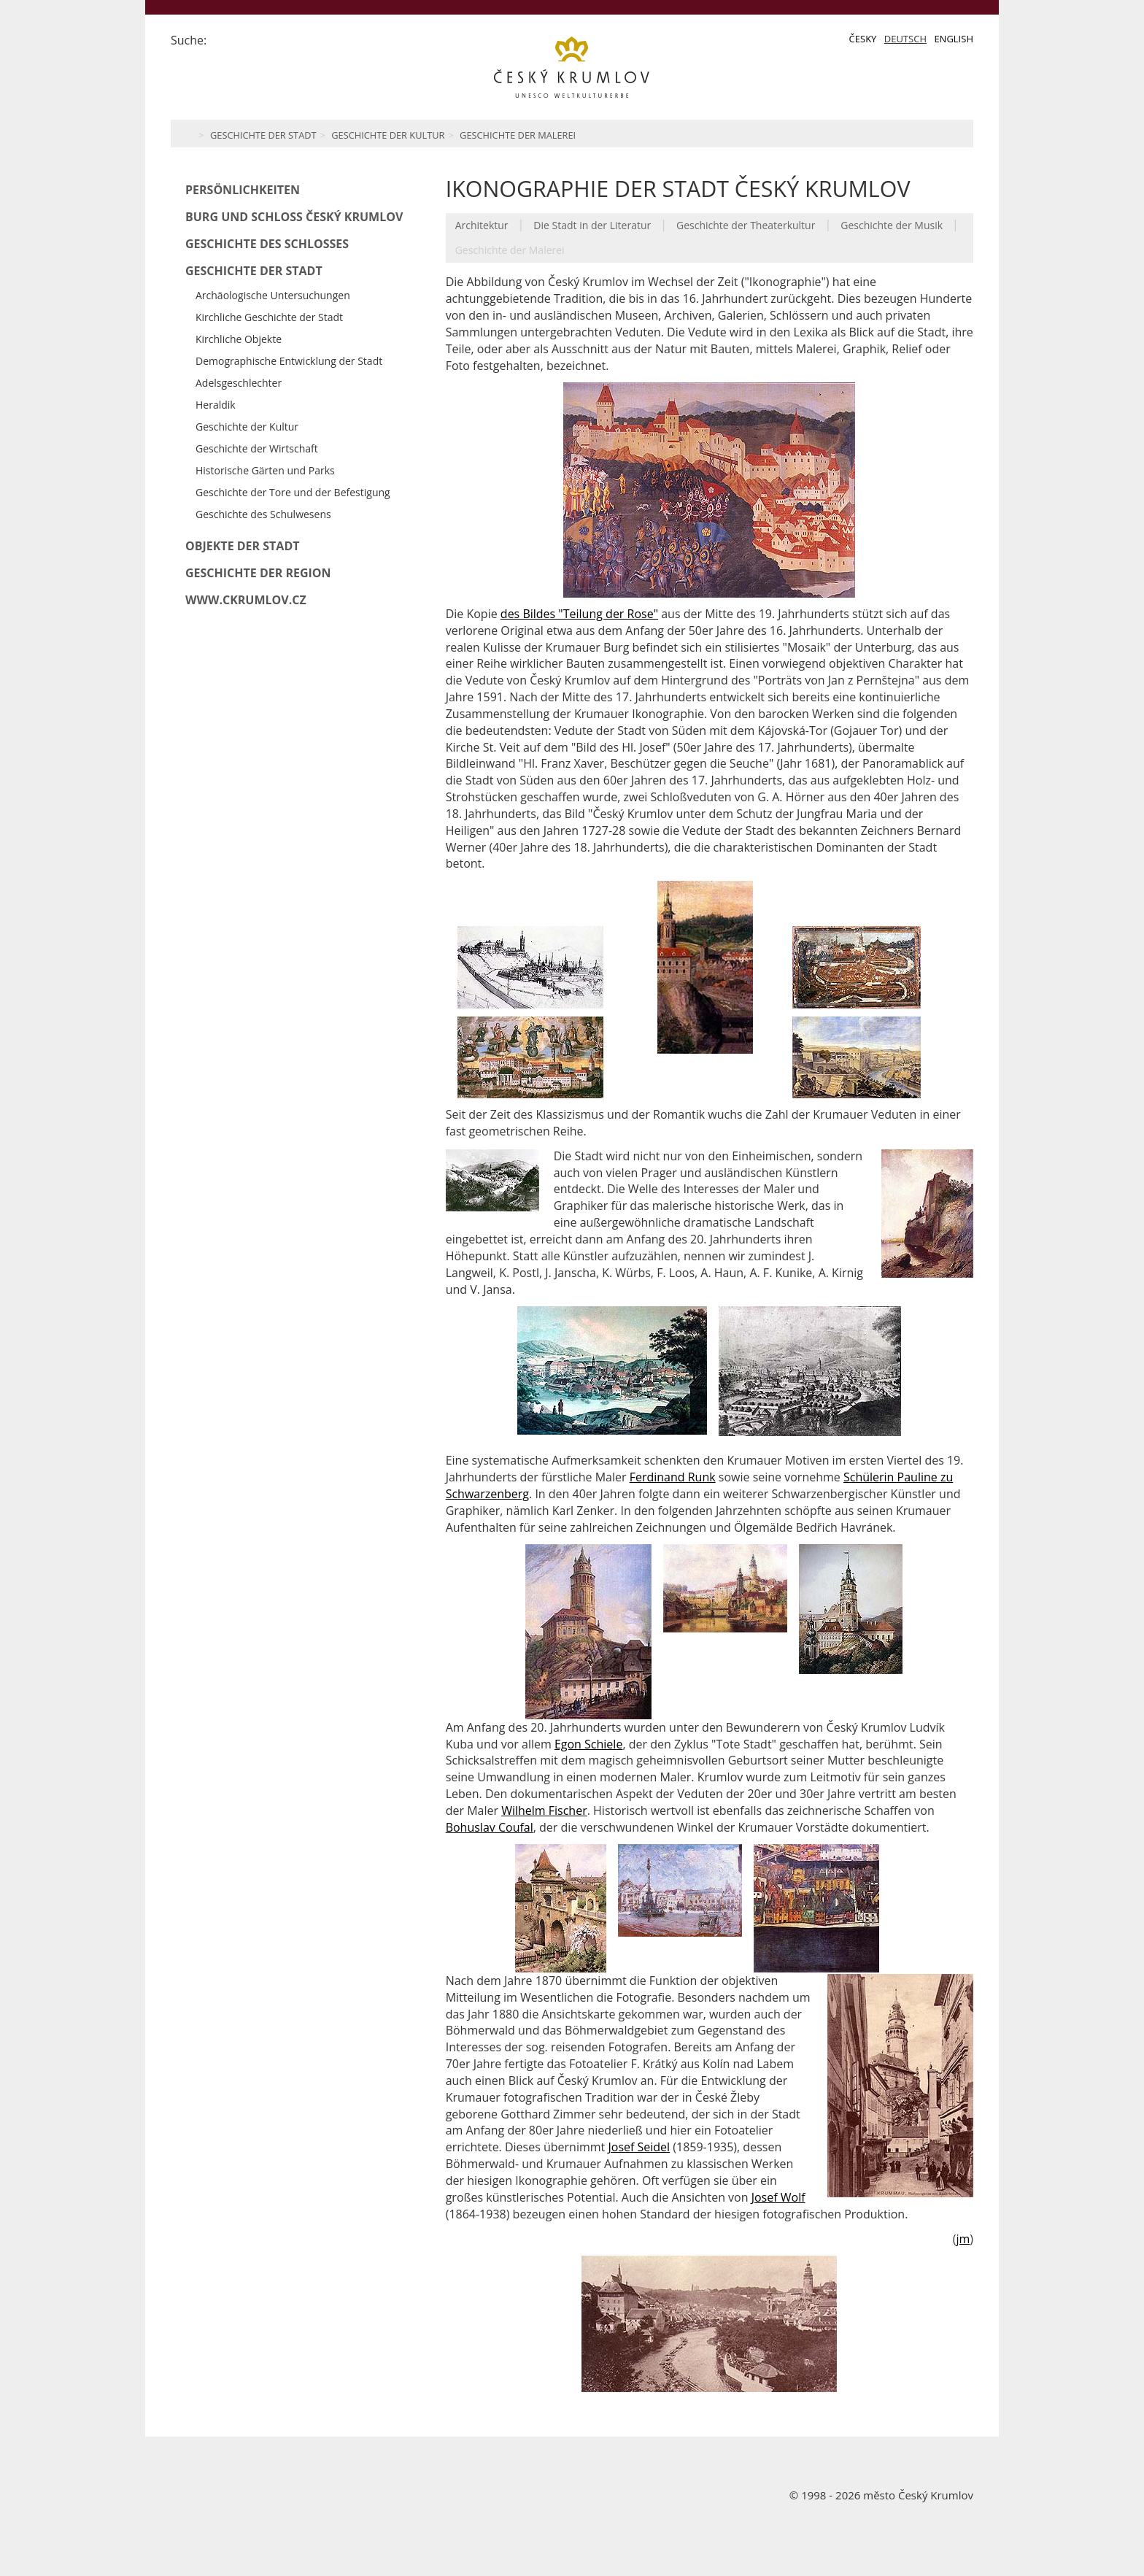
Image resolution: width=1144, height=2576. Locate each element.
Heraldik (216, 405)
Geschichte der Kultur (387, 135)
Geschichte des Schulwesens (263, 514)
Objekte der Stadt (242, 546)
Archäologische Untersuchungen (273, 295)
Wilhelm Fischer (544, 1810)
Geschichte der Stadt (263, 135)
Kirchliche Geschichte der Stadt (269, 317)
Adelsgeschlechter (239, 383)
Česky (863, 38)
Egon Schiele (588, 1744)
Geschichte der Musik (891, 225)
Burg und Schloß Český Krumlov (294, 217)
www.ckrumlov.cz (245, 600)
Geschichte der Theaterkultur (745, 225)
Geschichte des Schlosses (267, 244)
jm (963, 2239)
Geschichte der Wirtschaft (257, 448)
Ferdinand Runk (673, 1477)
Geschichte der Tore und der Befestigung (293, 492)
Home (187, 133)
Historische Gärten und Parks (265, 470)
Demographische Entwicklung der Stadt (289, 361)
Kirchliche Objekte (239, 339)
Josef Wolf (778, 2197)
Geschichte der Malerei (518, 135)
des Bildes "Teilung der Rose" (579, 614)
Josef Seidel (639, 2147)
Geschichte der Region (258, 573)
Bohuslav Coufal (489, 1827)
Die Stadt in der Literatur (592, 225)
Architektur (482, 225)
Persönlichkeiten (242, 190)
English (953, 38)
